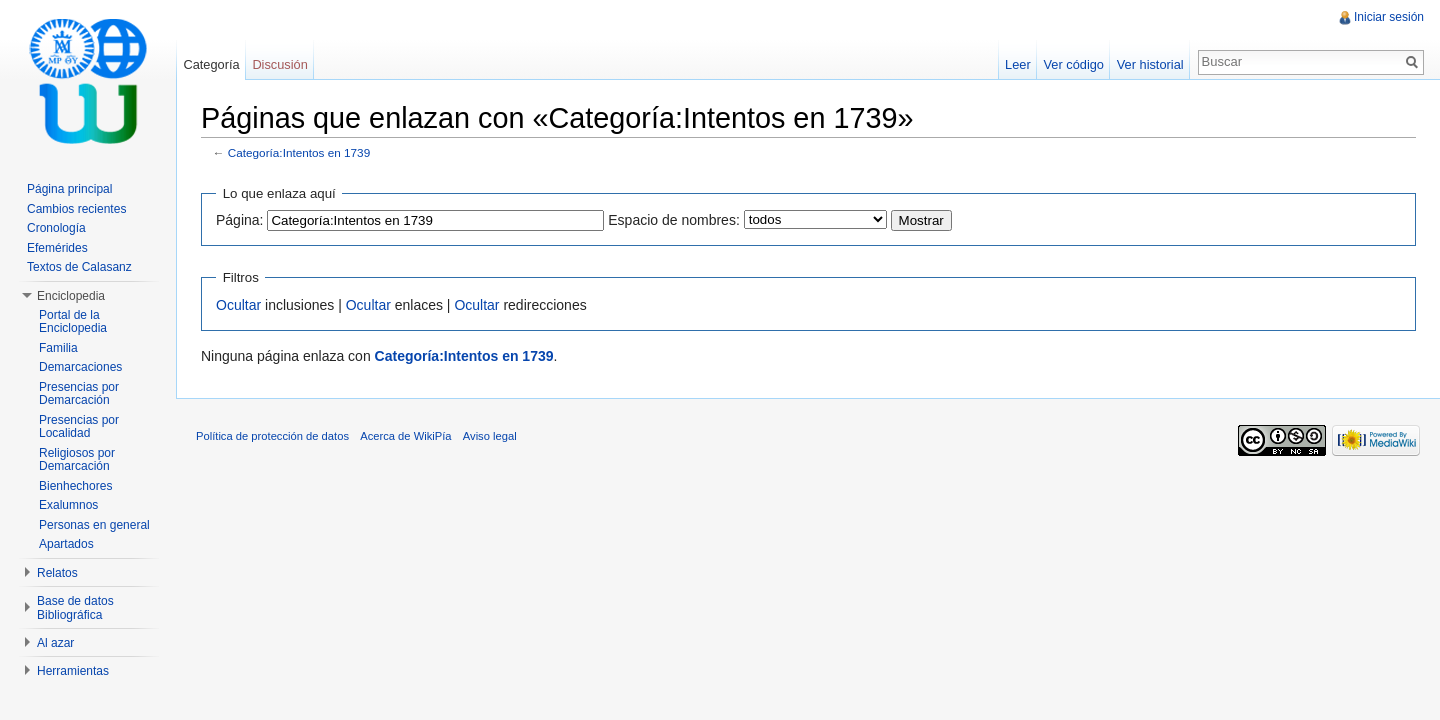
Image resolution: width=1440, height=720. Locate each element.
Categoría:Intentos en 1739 (299, 152)
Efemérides (57, 248)
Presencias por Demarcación (79, 394)
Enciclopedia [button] (71, 296)
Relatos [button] (57, 573)
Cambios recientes (76, 209)
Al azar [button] (55, 643)
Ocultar (238, 305)
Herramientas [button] (73, 671)
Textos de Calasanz (79, 267)
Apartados (66, 544)
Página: (239, 220)
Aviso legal (490, 436)
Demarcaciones (80, 367)
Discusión (279, 64)
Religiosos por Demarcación (77, 460)
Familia (58, 348)
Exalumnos (68, 505)
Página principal (69, 189)
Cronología (56, 228)
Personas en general (94, 525)
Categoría (211, 64)
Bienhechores (75, 486)
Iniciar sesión (1389, 17)
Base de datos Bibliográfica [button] (75, 608)
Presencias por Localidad (79, 427)
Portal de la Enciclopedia (73, 322)
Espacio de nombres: (674, 220)
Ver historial (1150, 64)
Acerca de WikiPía (405, 436)
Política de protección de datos (272, 436)
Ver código (1073, 64)
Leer (1018, 64)
